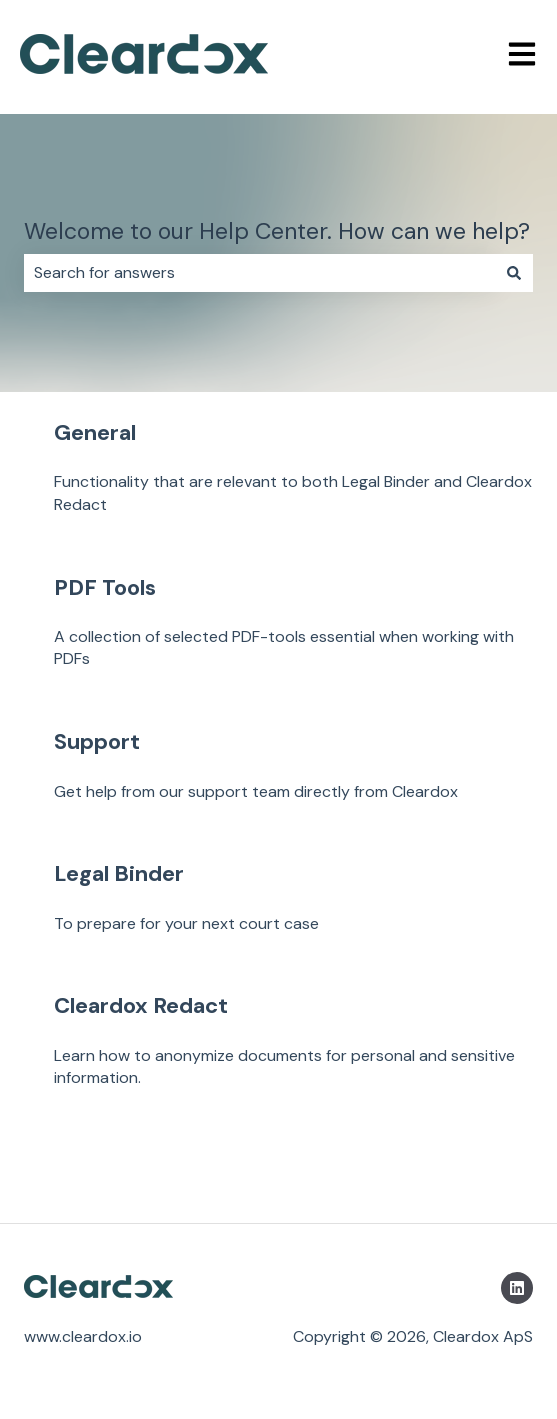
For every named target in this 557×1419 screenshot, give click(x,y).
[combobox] (259, 273)
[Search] (514, 273)
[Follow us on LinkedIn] (517, 1288)
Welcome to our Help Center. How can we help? (277, 231)
